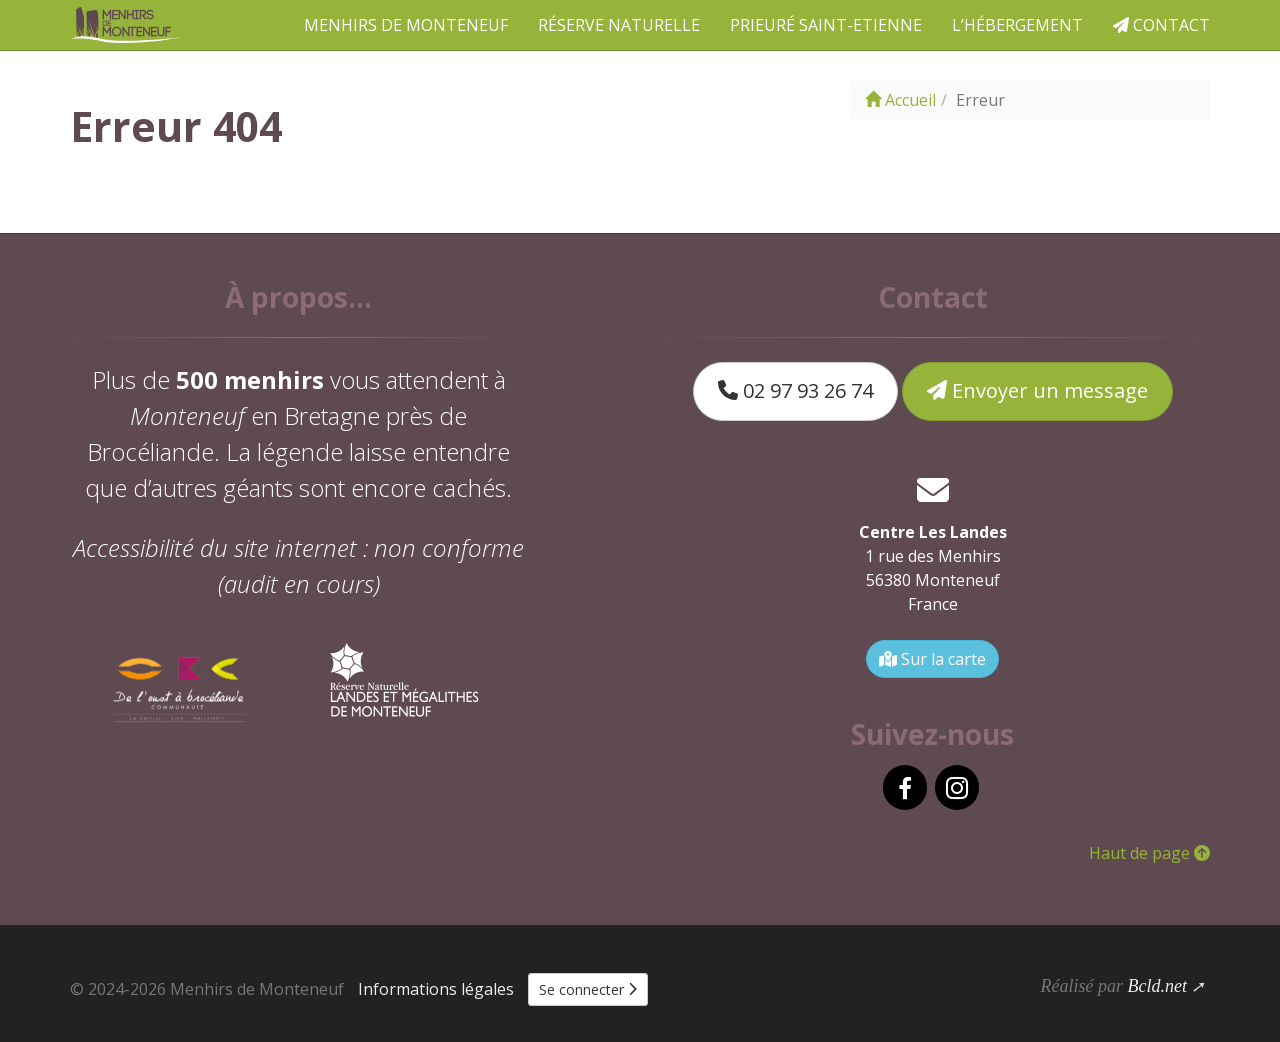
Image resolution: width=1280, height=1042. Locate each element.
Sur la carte (932, 659)
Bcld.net (1156, 986)
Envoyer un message (1037, 390)
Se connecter (588, 989)
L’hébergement (1017, 25)
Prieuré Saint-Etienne (826, 25)
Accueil (900, 100)
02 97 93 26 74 (795, 390)
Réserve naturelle (619, 25)
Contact (1161, 25)
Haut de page (1149, 853)
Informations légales (436, 989)
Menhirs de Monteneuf (406, 25)
